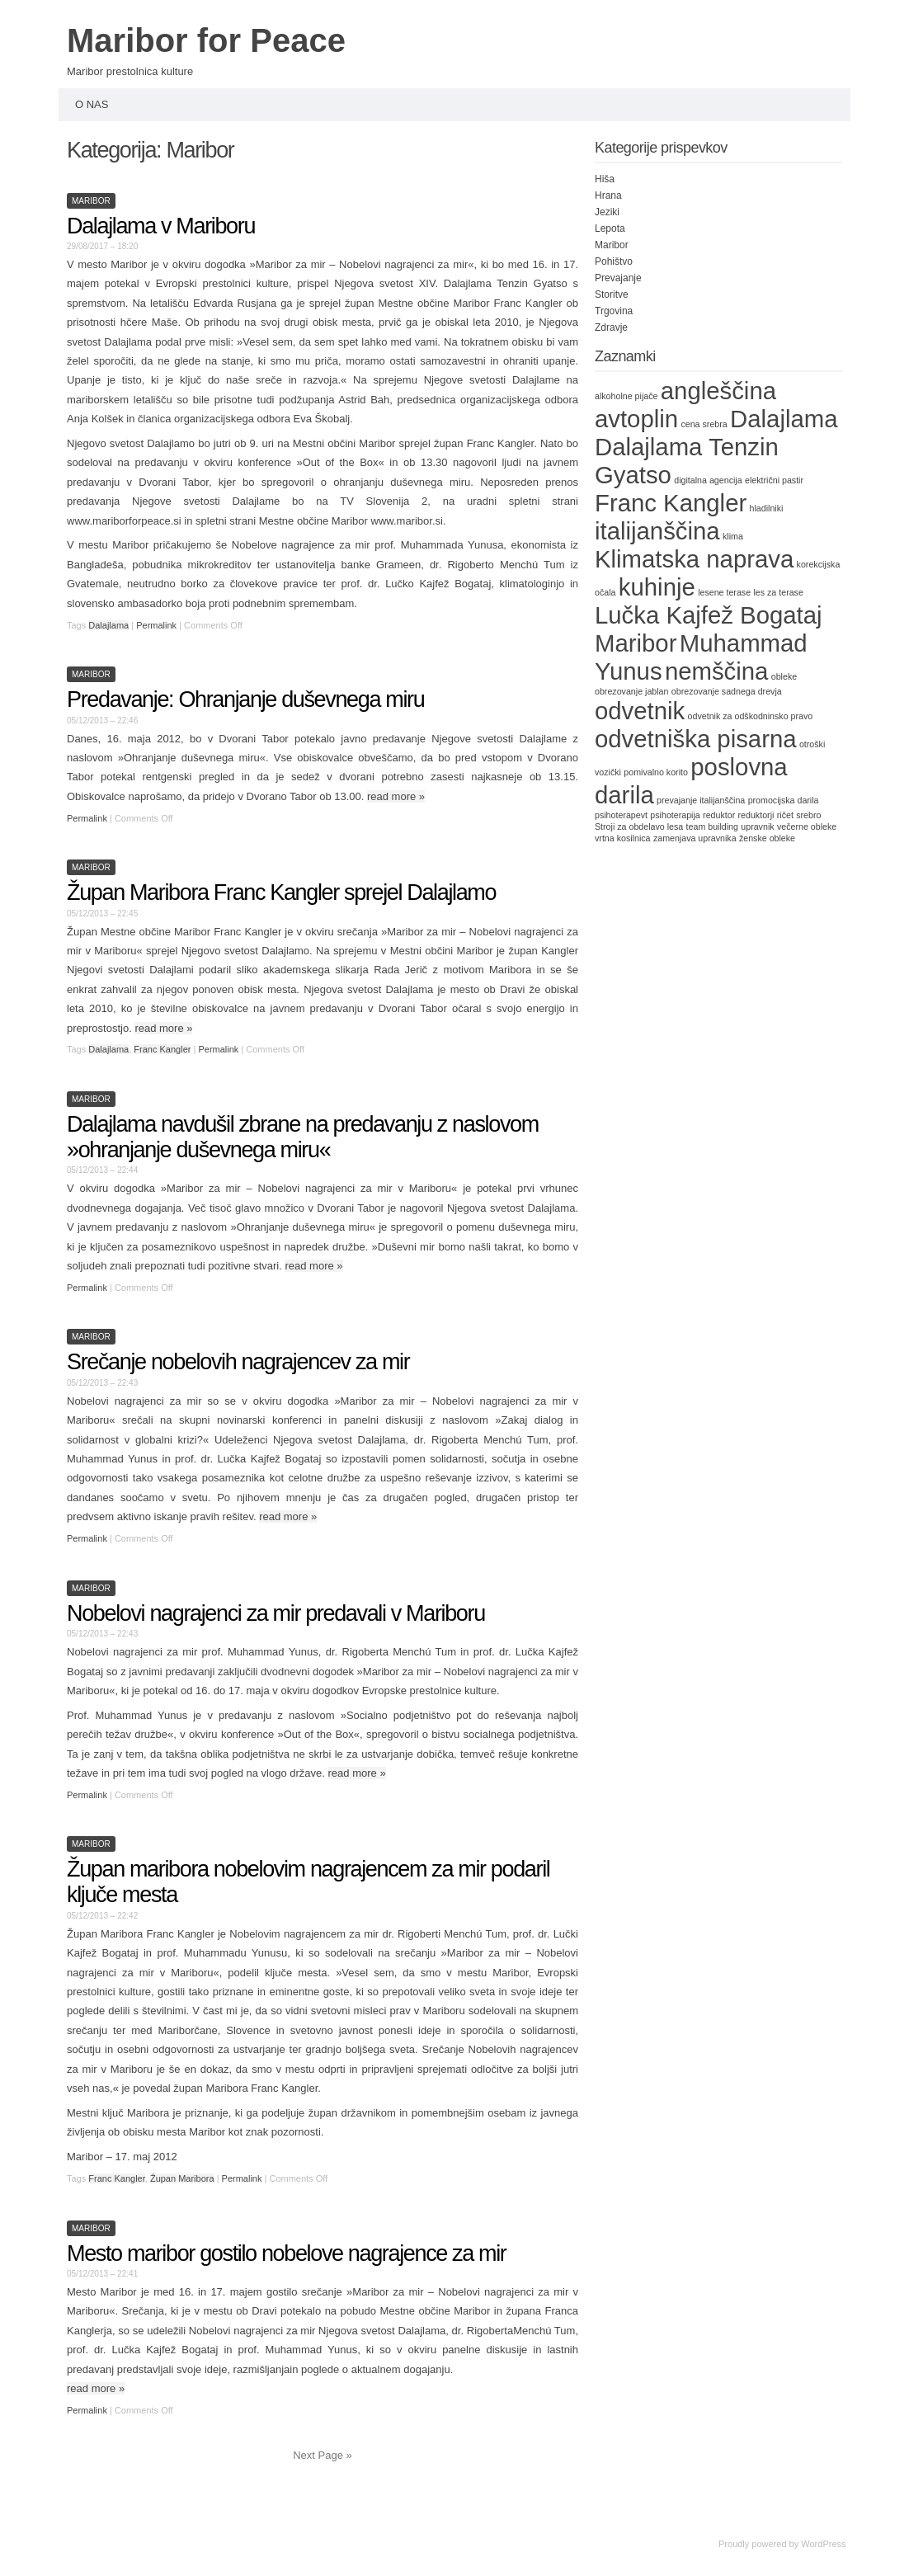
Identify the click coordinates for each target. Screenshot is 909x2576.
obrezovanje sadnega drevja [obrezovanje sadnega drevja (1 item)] (726, 691)
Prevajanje (618, 278)
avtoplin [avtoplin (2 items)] (636, 418)
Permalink (156, 625)
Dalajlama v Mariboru (161, 226)
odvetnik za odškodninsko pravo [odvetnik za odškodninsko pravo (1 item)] (750, 716)
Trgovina (614, 311)
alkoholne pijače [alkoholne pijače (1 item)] (626, 396)
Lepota (610, 228)
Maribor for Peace (206, 40)
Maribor (91, 200)
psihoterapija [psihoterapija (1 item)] (674, 815)
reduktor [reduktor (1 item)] (719, 815)
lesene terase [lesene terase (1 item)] (724, 592)
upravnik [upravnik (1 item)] (757, 826)
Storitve (612, 294)
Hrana (608, 195)
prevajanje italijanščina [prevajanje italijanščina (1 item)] (701, 800)
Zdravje (611, 327)
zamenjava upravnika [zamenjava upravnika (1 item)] (695, 838)
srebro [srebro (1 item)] (808, 815)
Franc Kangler (162, 1049)
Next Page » (322, 2455)
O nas (91, 104)
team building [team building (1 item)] (712, 826)
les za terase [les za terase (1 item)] (778, 592)
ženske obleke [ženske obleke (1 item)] (767, 838)
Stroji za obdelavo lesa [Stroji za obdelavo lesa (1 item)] (639, 826)
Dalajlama (108, 625)
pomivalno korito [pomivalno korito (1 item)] (656, 772)
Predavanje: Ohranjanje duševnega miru (245, 699)
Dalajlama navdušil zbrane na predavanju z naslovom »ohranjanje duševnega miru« (303, 1137)
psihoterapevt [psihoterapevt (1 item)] (621, 815)
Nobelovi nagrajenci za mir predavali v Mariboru (276, 1613)
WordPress (823, 2544)
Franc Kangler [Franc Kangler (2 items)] (671, 502)
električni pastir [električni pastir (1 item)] (774, 480)
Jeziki (607, 212)
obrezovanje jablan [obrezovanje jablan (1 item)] (631, 691)
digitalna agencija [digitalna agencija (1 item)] (708, 480)
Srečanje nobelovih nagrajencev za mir (238, 1361)
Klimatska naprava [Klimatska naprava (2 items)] (694, 558)
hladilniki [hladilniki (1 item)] (767, 508)
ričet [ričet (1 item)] (785, 815)
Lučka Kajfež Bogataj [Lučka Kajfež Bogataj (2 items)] (708, 615)
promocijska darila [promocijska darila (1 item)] (783, 800)
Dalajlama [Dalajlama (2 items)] (783, 418)
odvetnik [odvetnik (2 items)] (640, 710)
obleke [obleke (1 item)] (784, 676)
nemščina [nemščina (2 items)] (717, 671)
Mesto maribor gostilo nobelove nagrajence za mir (297, 2253)
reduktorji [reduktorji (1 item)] (756, 815)
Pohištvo (614, 261)
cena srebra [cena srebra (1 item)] (704, 424)
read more (396, 796)
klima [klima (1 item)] (733, 536)
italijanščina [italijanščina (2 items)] (657, 530)
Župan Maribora (182, 2178)
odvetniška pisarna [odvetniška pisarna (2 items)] (696, 738)
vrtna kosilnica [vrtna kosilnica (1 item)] (623, 838)
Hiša (605, 179)
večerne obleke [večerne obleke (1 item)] (806, 826)
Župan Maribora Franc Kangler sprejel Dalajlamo (281, 892)
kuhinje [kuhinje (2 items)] (657, 586)
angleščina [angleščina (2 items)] (718, 390)
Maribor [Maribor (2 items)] (635, 643)
